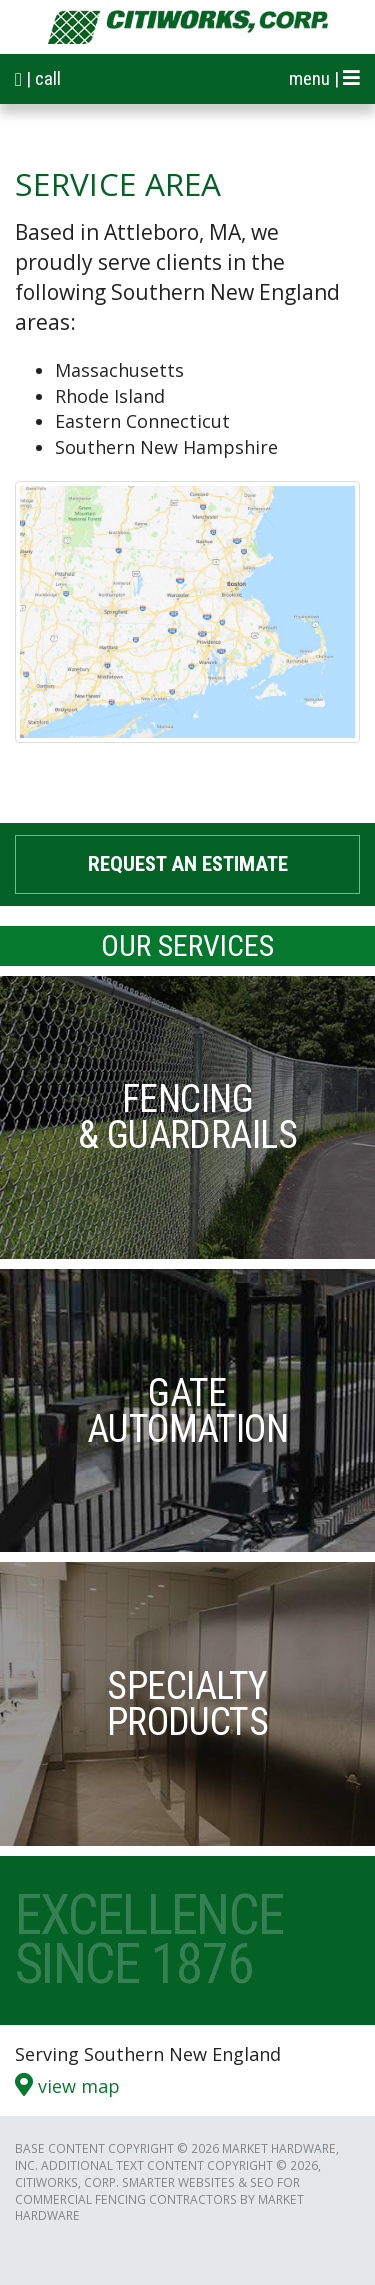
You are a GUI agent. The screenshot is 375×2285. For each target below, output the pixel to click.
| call (38, 78)
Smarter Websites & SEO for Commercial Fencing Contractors (157, 2191)
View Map (67, 2084)
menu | (324, 78)
